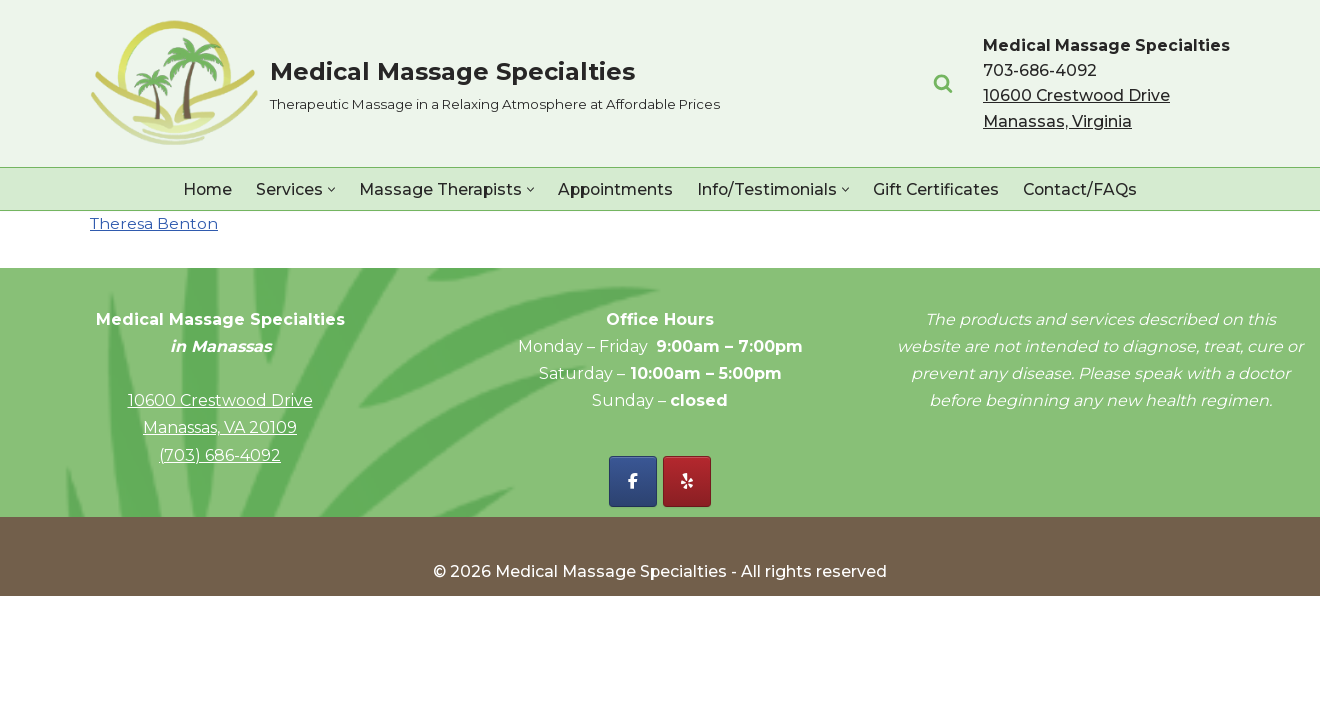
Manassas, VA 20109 (220, 551)
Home (201, 189)
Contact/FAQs (1086, 189)
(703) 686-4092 (220, 578)
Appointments (614, 189)
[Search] (941, 83)
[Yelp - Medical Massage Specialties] (687, 605)
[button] (326, 189)
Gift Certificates (940, 189)
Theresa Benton (155, 224)
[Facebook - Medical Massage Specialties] (633, 605)
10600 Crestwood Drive (220, 524)
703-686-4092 (1039, 70)
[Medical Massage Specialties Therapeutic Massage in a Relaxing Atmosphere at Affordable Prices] (405, 83)
